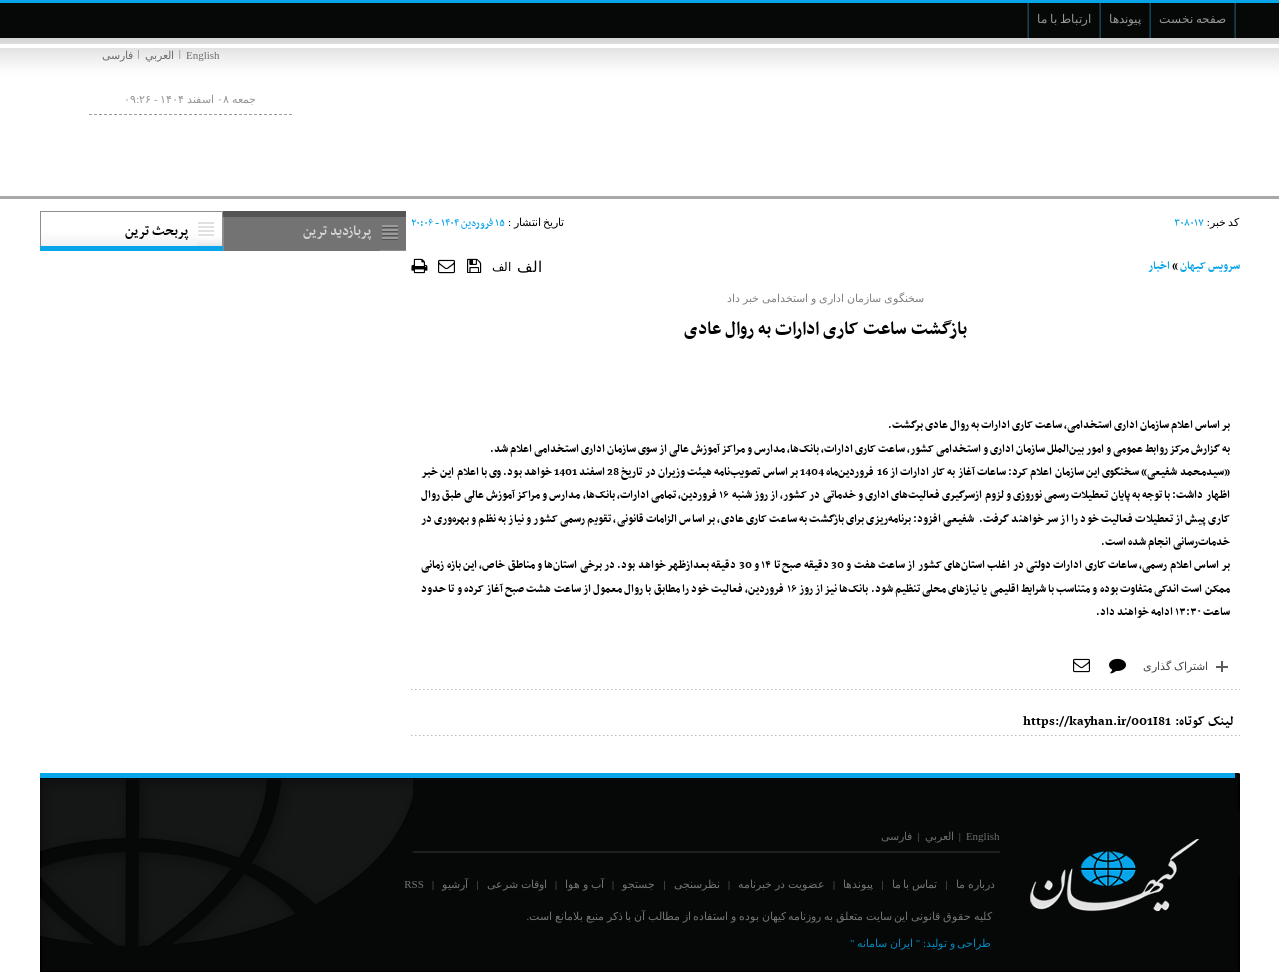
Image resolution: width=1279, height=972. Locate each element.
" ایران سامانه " (885, 943)
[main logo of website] (1107, 118)
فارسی (117, 55)
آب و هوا (584, 884)
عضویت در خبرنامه (781, 884)
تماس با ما (915, 884)
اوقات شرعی (517, 884)
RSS (414, 884)
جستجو (638, 884)
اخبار (1159, 266)
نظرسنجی (697, 884)
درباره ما (975, 884)
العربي (159, 55)
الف (501, 267)
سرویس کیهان (1210, 266)
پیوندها (858, 884)
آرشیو (455, 884)
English (203, 55)
